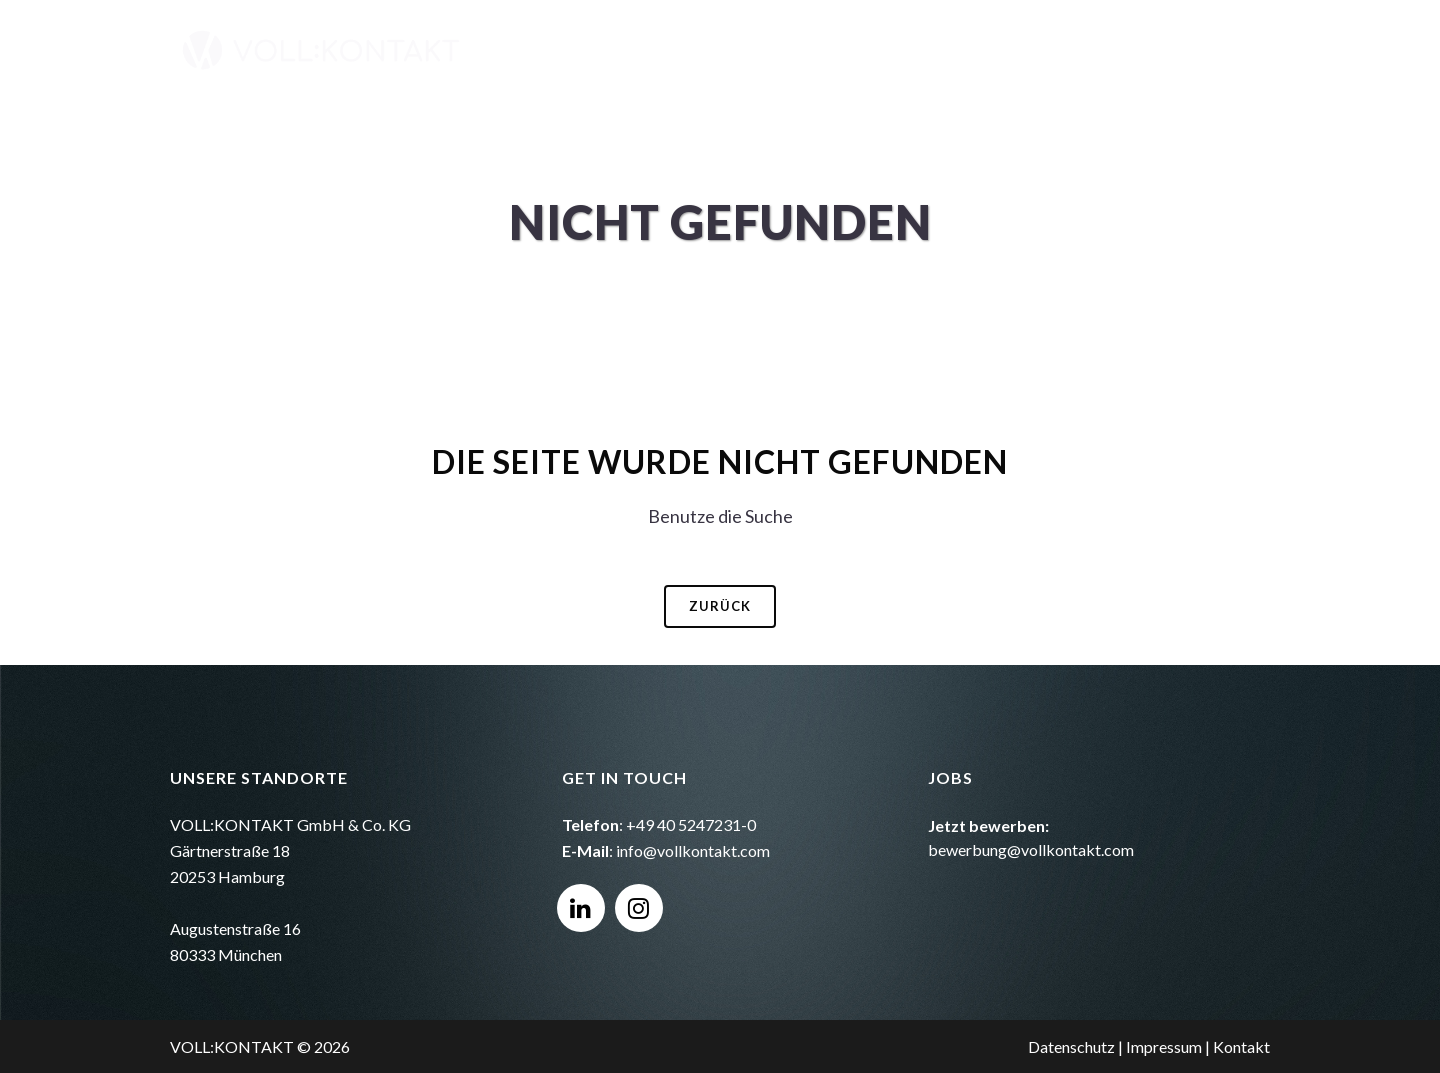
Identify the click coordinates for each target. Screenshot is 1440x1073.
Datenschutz (1071, 1046)
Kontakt (1241, 1046)
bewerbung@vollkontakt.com (1031, 849)
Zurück (720, 606)
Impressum (1164, 1046)
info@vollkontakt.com (693, 850)
